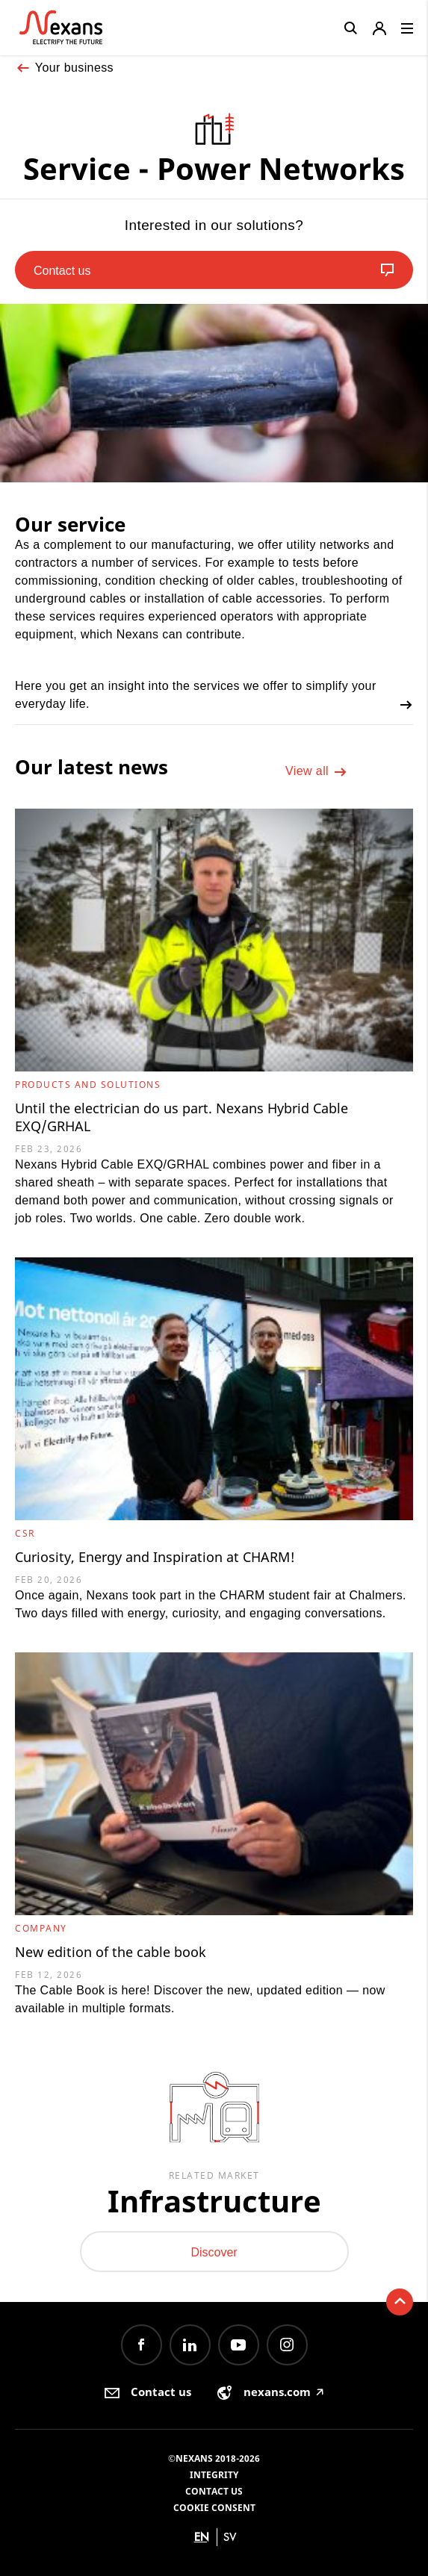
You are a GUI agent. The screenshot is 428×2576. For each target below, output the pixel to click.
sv (230, 2537)
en (201, 2537)
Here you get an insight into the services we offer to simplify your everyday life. (214, 695)
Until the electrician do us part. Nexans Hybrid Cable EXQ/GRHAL (181, 1117)
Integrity (214, 2474)
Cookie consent (214, 2507)
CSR (25, 1533)
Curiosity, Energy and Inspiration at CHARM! (155, 1557)
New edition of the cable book (110, 1952)
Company (41, 1928)
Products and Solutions (88, 1084)
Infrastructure (214, 2201)
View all (316, 772)
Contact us (214, 2491)
